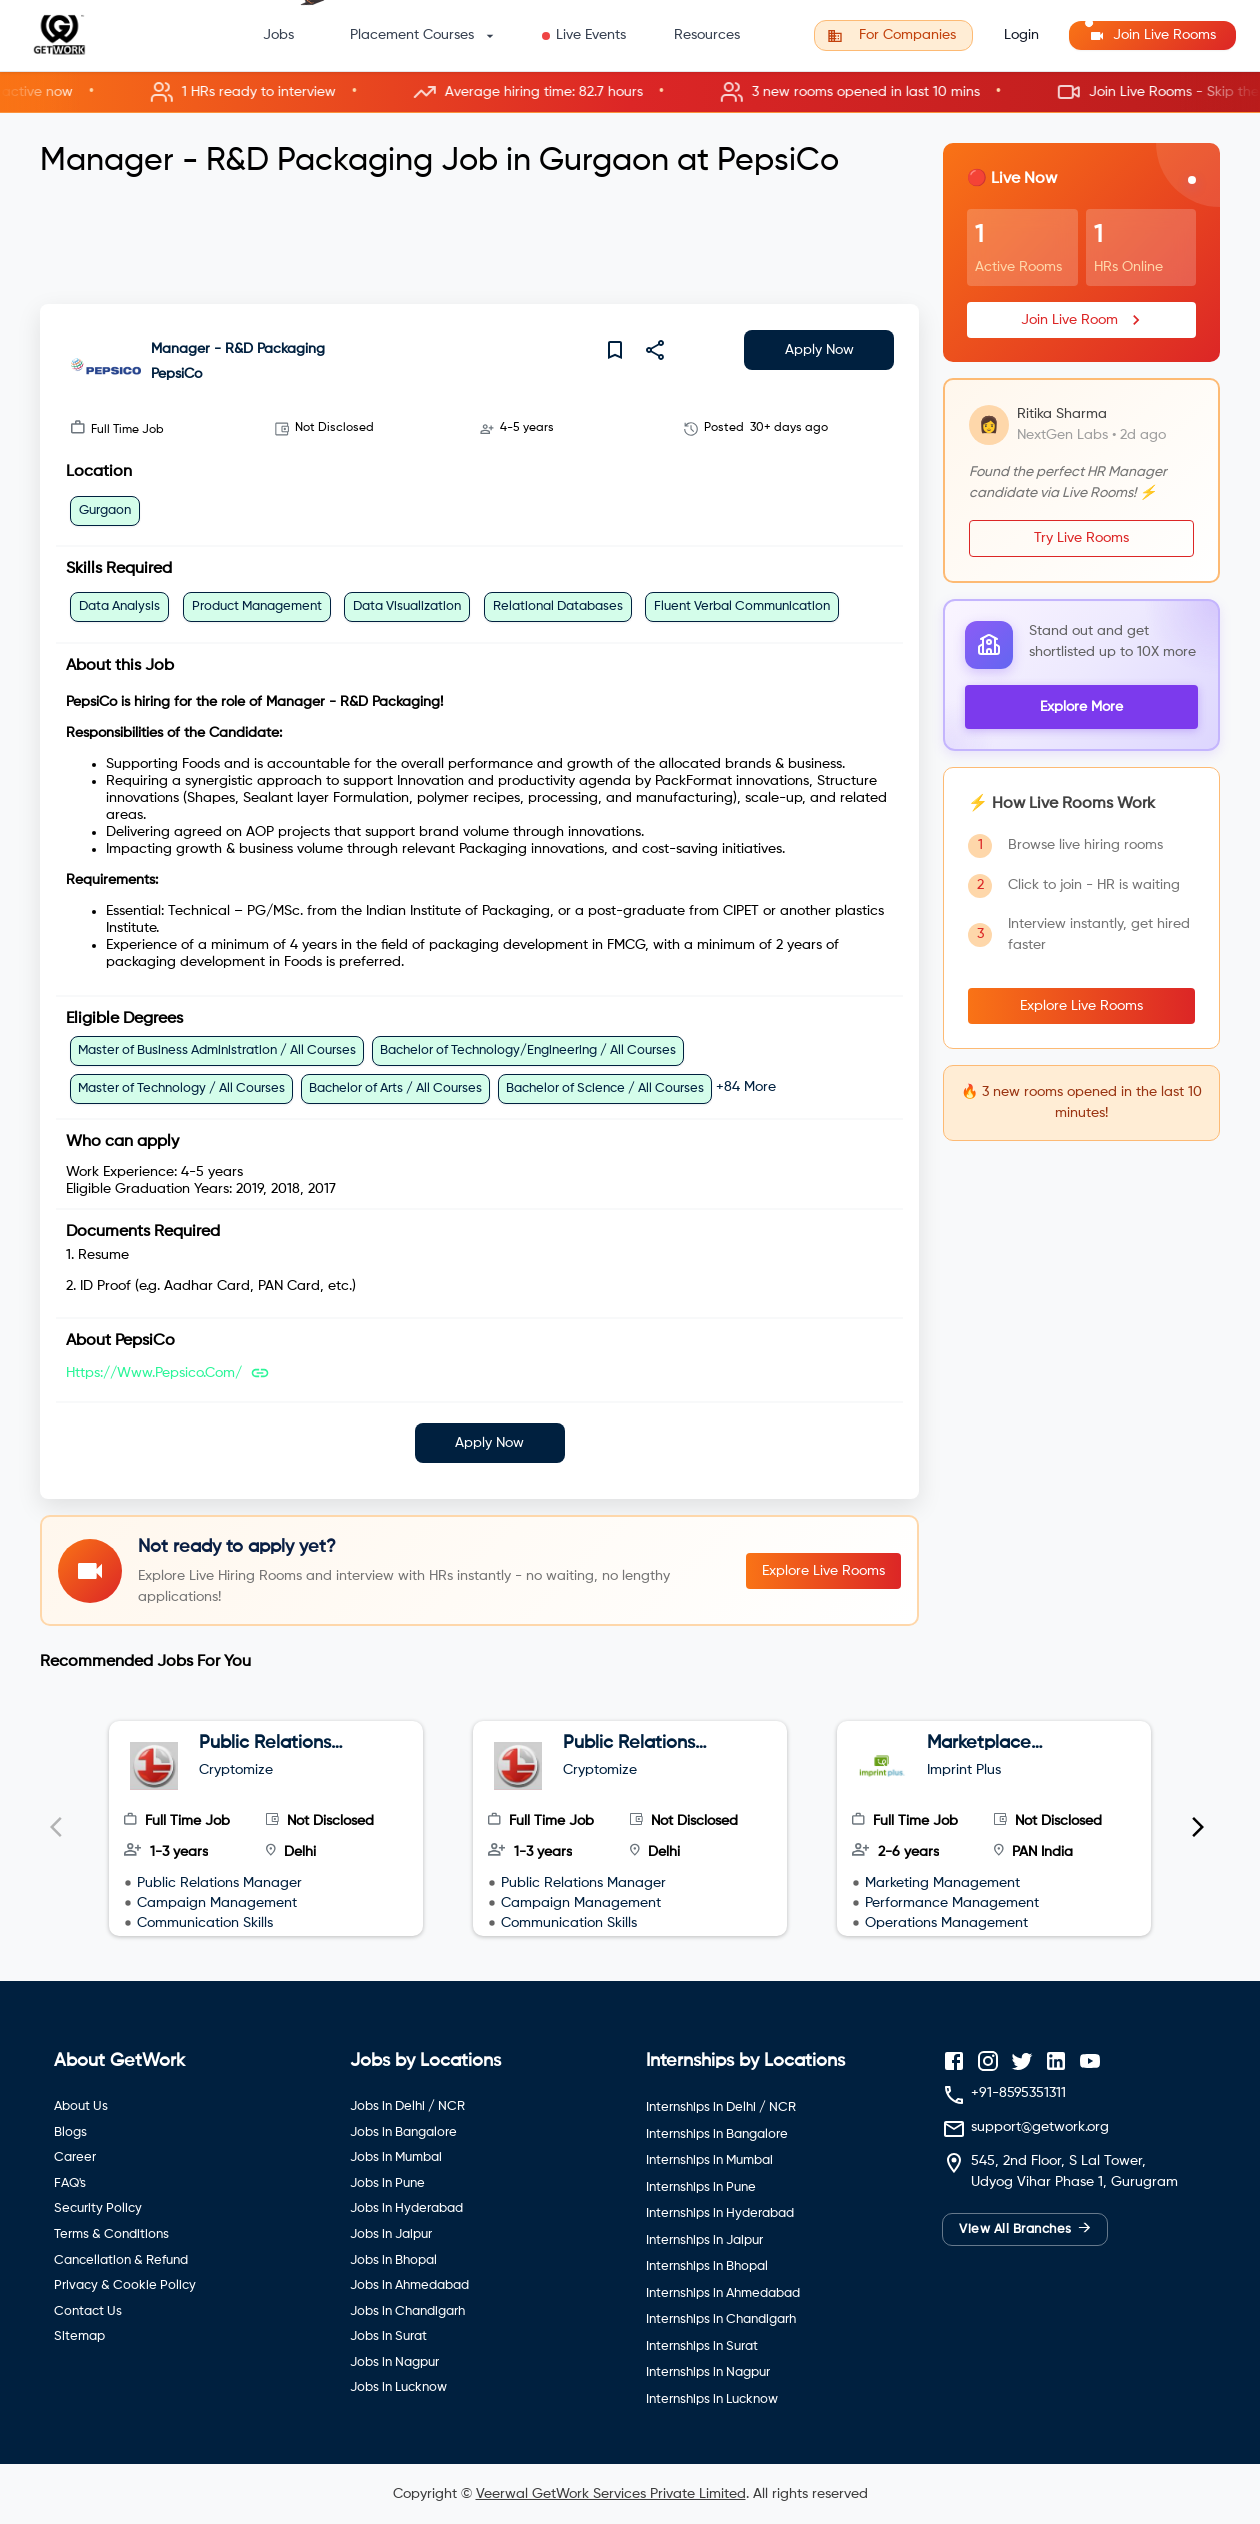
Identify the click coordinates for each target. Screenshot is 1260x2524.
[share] (655, 350)
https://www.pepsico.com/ (154, 1373)
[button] (630, 92)
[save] (615, 350)
